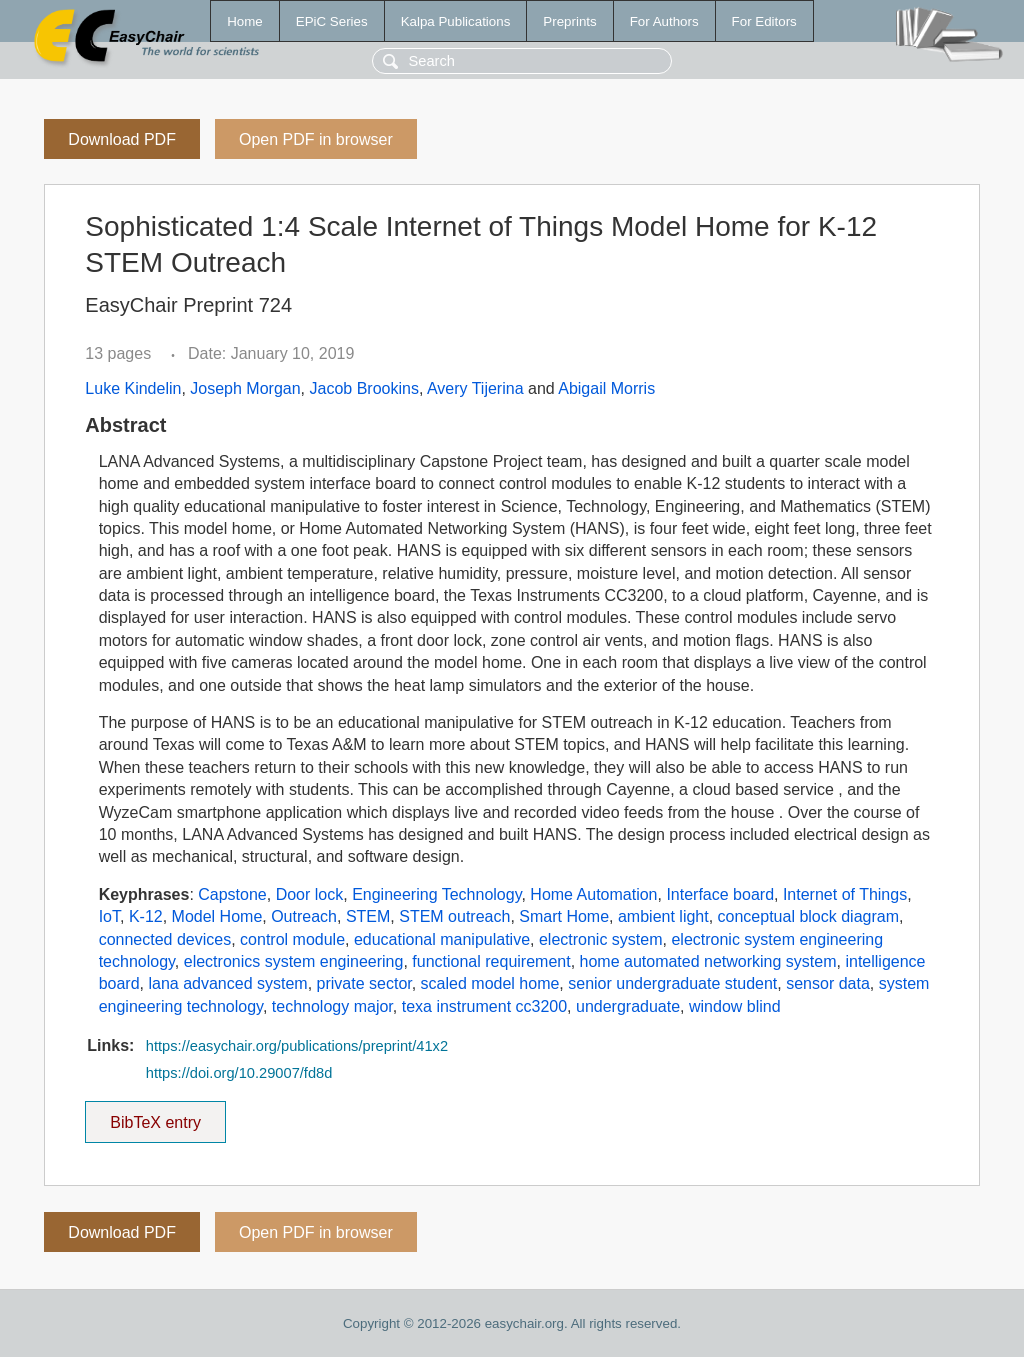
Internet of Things (845, 894)
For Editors (764, 21)
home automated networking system (708, 961)
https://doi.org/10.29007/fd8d (239, 1073)
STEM (368, 916)
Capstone (232, 894)
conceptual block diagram (808, 916)
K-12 (146, 916)
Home (245, 21)
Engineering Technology (436, 894)
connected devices (165, 939)
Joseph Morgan (245, 388)
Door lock (310, 894)
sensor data (828, 983)
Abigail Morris (606, 388)
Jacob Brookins (363, 388)
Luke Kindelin (133, 388)
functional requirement (491, 961)
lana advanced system (227, 983)
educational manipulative (442, 939)
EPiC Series (332, 21)
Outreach (304, 916)
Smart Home (564, 916)
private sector (364, 983)
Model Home (217, 916)
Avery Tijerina (475, 388)
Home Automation (593, 894)
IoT (109, 916)
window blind (735, 1006)
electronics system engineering (294, 961)
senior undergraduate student (672, 983)
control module (292, 939)
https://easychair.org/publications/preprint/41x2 (297, 1046)
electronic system (601, 939)
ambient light (663, 916)
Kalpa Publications (456, 21)
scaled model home (490, 983)
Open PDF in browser (316, 139)
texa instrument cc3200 (484, 1006)
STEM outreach (454, 916)
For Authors (664, 21)
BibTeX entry (156, 1116)
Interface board (720, 894)
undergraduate (628, 1006)
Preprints (569, 21)
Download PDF (122, 139)
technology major (332, 1006)
